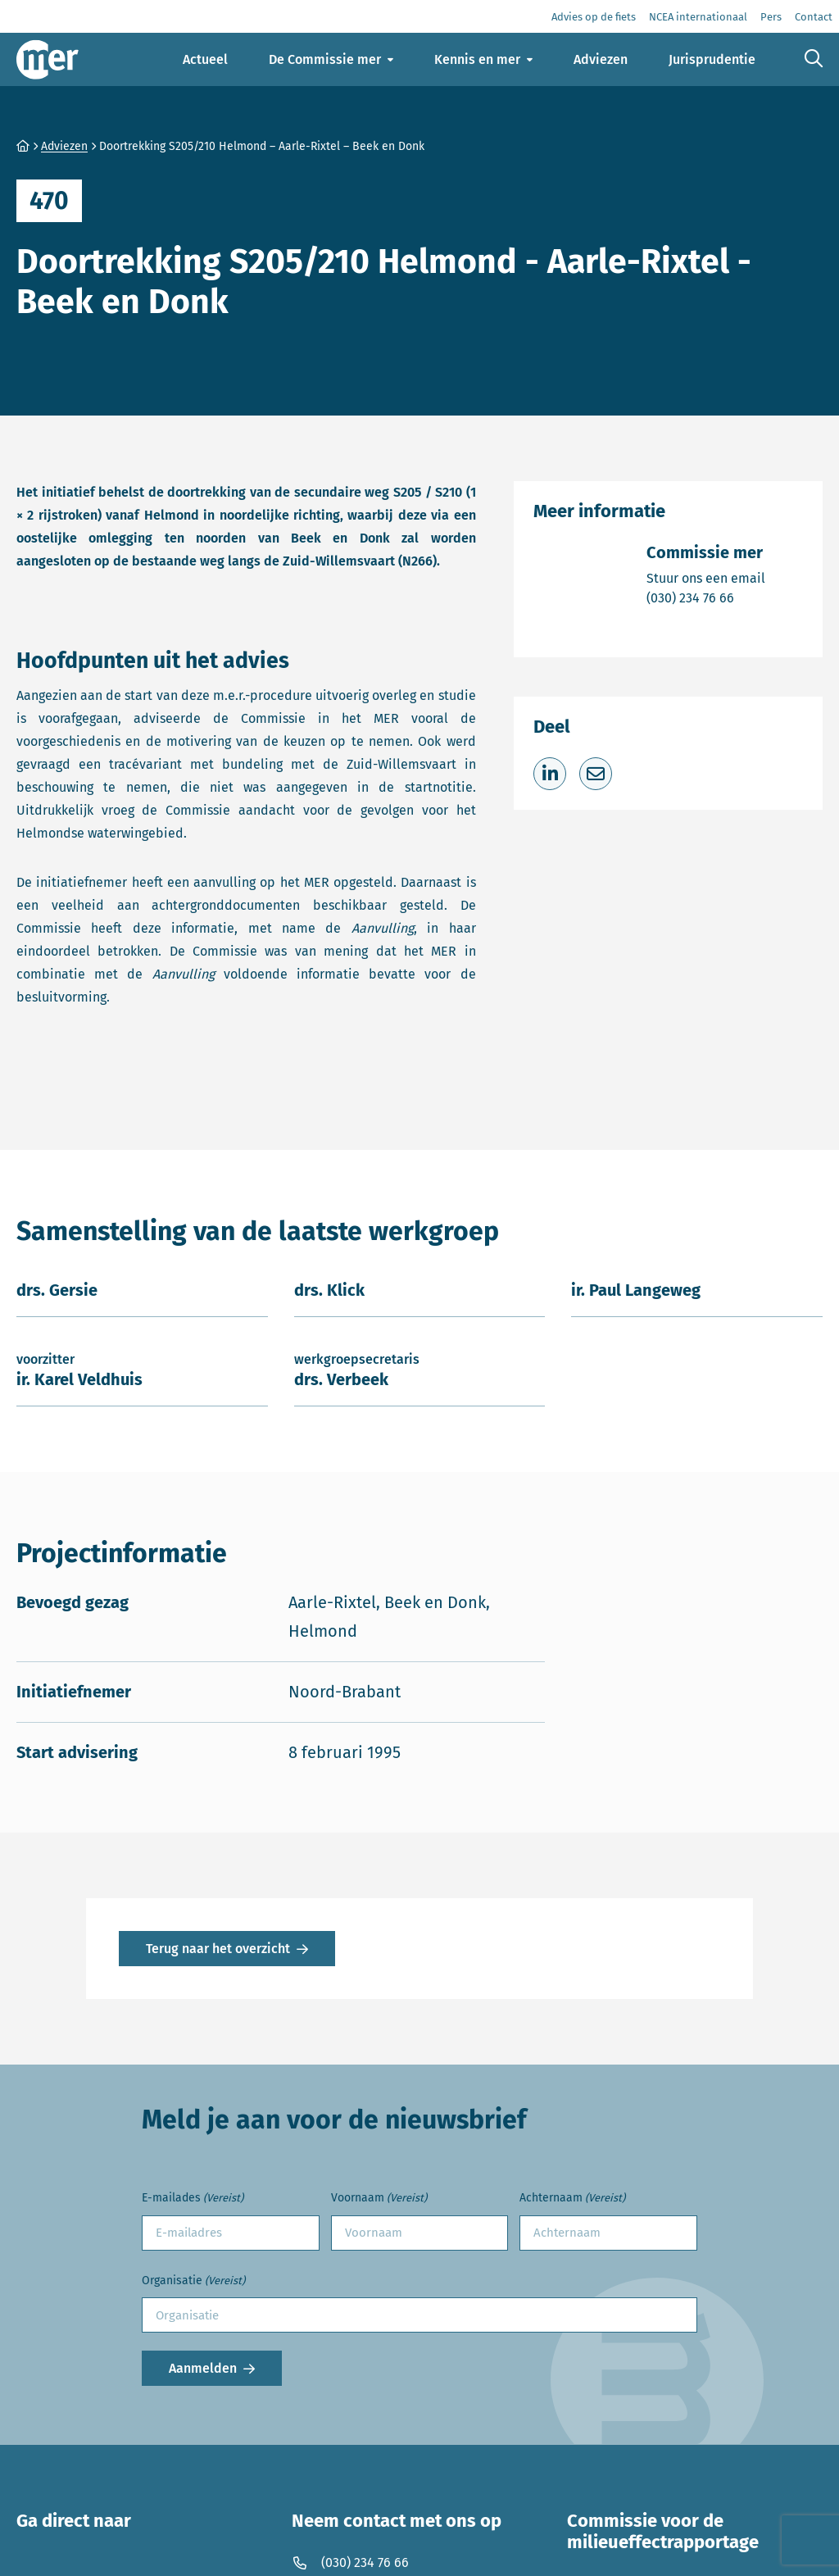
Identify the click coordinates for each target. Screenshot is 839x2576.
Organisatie (193, 2281)
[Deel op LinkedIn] (549, 773)
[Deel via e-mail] (595, 773)
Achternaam (572, 2198)
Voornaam (379, 2198)
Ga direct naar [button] (73, 2521)
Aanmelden (203, 2368)
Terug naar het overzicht (218, 1948)
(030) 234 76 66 (705, 597)
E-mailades (192, 2198)
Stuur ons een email (705, 577)
